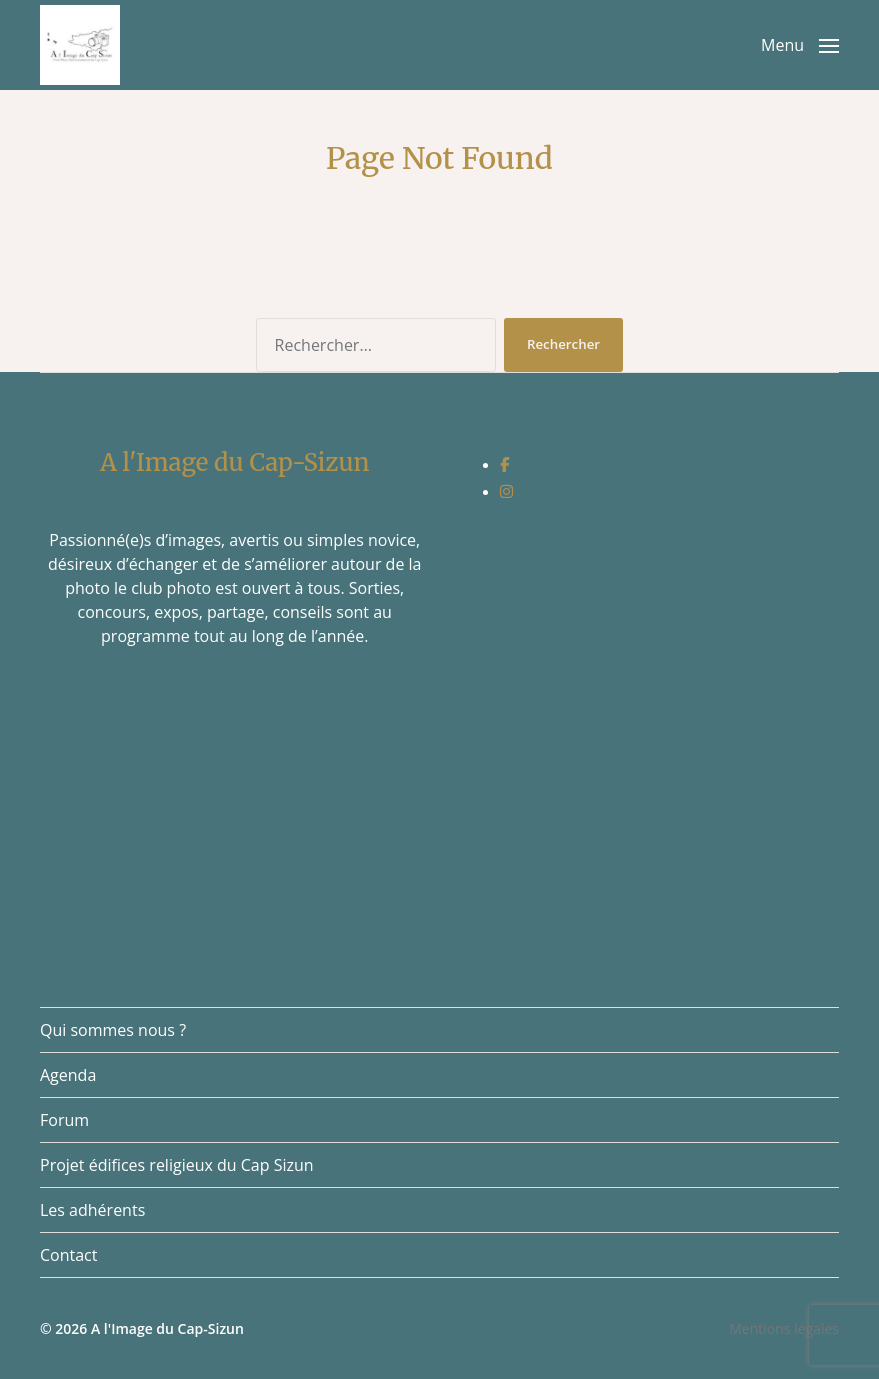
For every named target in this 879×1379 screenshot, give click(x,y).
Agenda (68, 1075)
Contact (68, 1255)
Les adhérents (92, 1210)
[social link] (504, 464)
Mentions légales (784, 1328)
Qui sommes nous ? (113, 1030)
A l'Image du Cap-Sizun (167, 1328)
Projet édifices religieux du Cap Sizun (177, 1165)
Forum (64, 1120)
